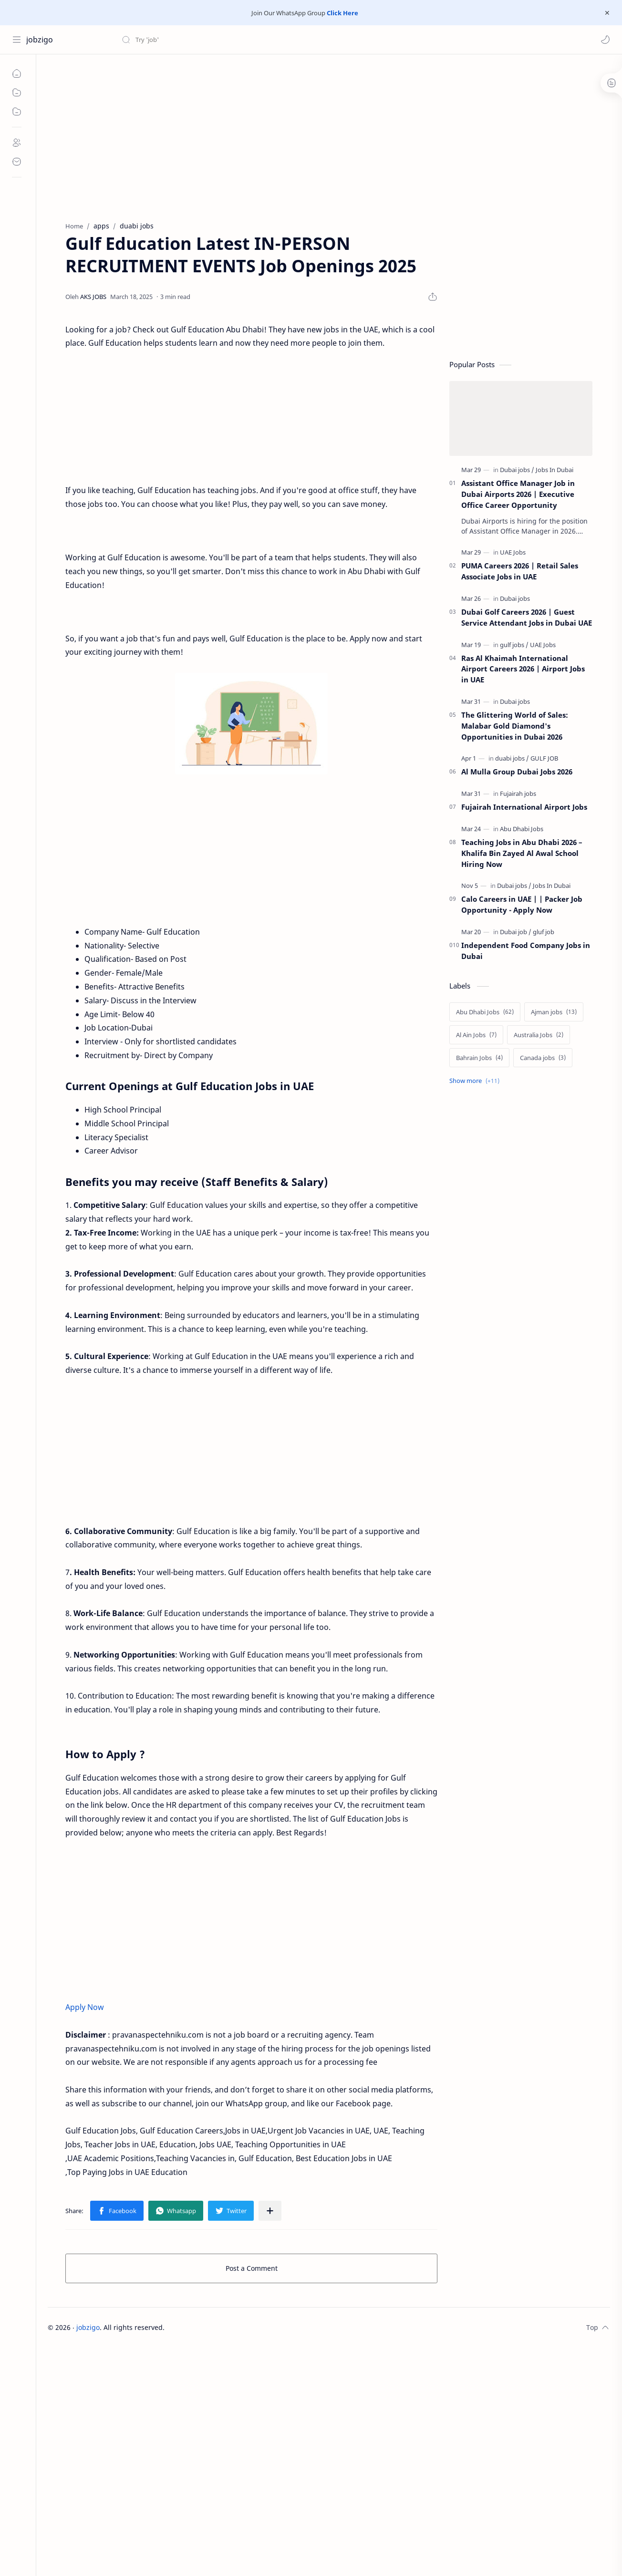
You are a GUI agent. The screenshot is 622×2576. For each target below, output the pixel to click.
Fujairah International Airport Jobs (524, 807)
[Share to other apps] (270, 2211)
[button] (605, 39)
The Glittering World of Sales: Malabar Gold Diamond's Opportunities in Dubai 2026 (514, 726)
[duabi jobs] (512, 758)
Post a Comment (252, 2268)
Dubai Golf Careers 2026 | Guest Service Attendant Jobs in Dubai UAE (526, 617)
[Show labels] (476, 1081)
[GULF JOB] (544, 758)
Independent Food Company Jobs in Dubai (525, 950)
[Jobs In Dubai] (554, 469)
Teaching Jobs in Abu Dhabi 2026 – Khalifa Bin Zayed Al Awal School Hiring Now (521, 853)
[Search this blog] (197, 40)
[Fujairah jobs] (518, 793)
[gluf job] (543, 931)
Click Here (342, 13)
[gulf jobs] (514, 644)
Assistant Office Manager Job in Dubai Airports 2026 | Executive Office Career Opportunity (518, 494)
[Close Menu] (607, 13)
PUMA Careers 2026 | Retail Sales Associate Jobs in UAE (519, 571)
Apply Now (84, 2007)
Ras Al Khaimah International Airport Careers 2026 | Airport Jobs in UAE (523, 669)
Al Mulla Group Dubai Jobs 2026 (516, 771)
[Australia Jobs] (538, 1034)
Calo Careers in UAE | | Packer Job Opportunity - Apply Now (521, 904)
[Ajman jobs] (553, 1011)
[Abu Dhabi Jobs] (521, 828)
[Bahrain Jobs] (479, 1057)
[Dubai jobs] (517, 469)
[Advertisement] (262, 135)
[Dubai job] (515, 931)
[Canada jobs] (542, 1057)
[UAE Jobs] (513, 552)
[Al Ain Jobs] (476, 1034)
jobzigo (39, 39)
